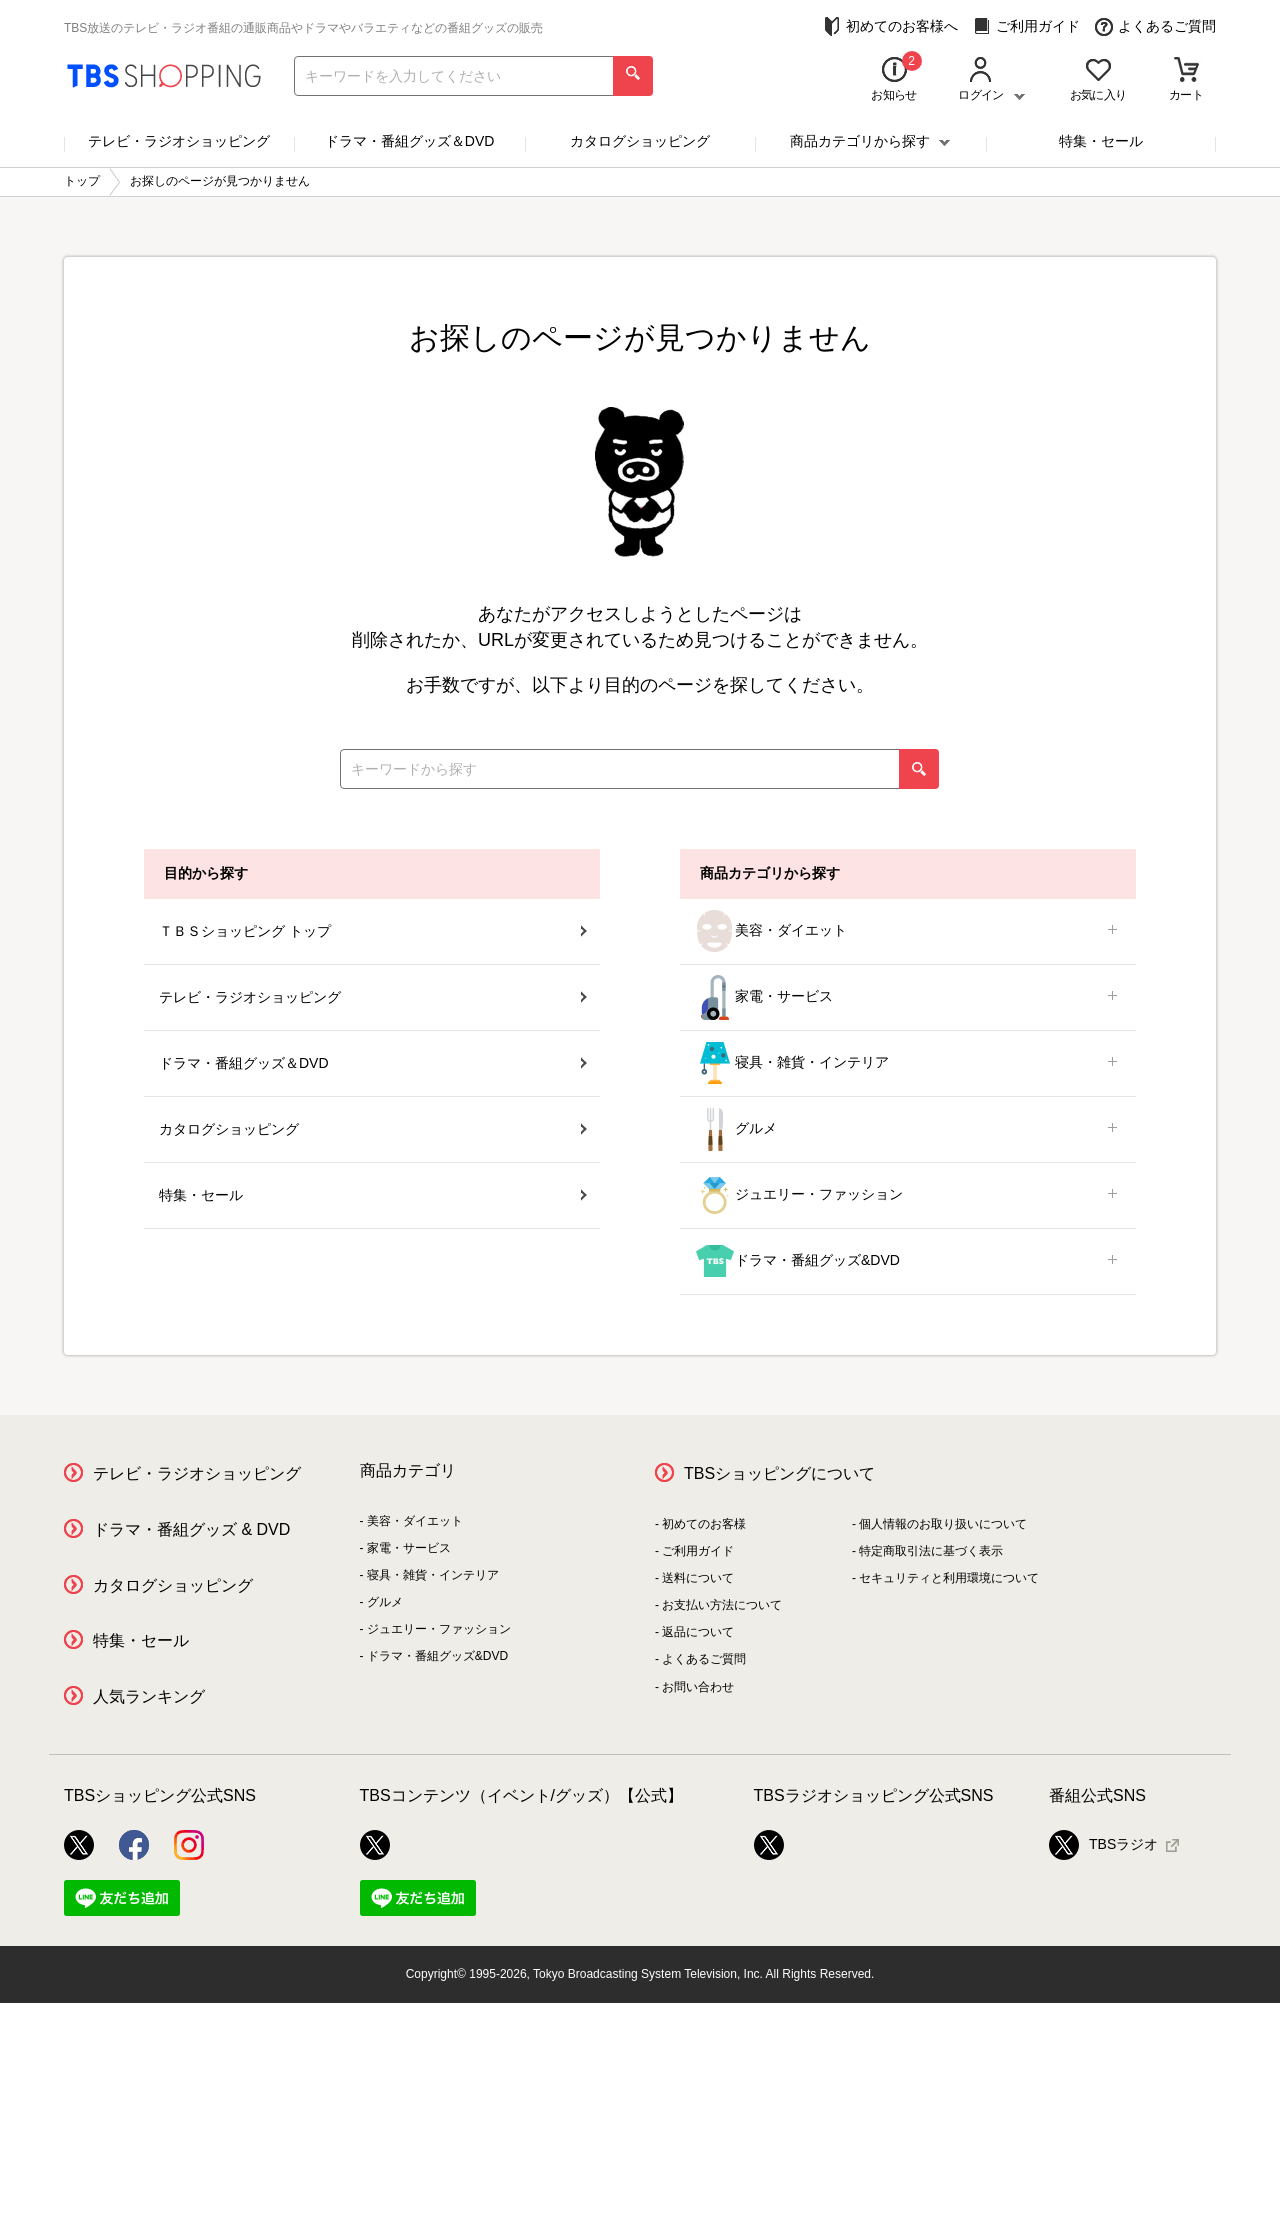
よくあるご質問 (1155, 26)
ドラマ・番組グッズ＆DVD (410, 141)
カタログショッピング (640, 141)
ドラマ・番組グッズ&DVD (908, 1261)
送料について (698, 1578)
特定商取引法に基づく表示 (931, 1551)
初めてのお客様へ (890, 26)
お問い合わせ (698, 1687)
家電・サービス (908, 997)
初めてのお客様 (704, 1524)
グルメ (908, 1129)
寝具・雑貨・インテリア (908, 1063)
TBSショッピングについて (779, 1473)
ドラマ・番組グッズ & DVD (191, 1529)
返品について (698, 1632)
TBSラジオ (1103, 1845)
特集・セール (1101, 141)
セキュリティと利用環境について (949, 1578)
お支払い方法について (722, 1605)
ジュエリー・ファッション (908, 1195)
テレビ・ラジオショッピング (179, 141)
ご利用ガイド (1026, 26)
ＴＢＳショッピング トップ (373, 931)
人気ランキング (149, 1696)
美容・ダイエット (908, 931)
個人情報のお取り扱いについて (943, 1524)
